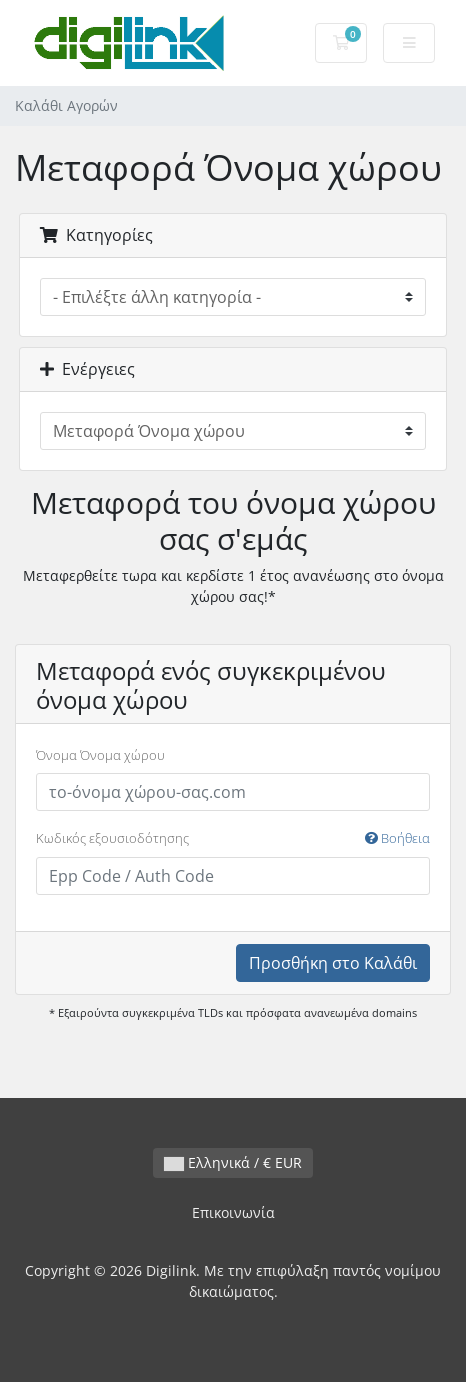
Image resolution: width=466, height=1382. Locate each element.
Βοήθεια (397, 838)
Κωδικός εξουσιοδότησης (233, 839)
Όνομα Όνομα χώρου (100, 755)
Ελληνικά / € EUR (233, 1162)
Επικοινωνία (233, 1212)
